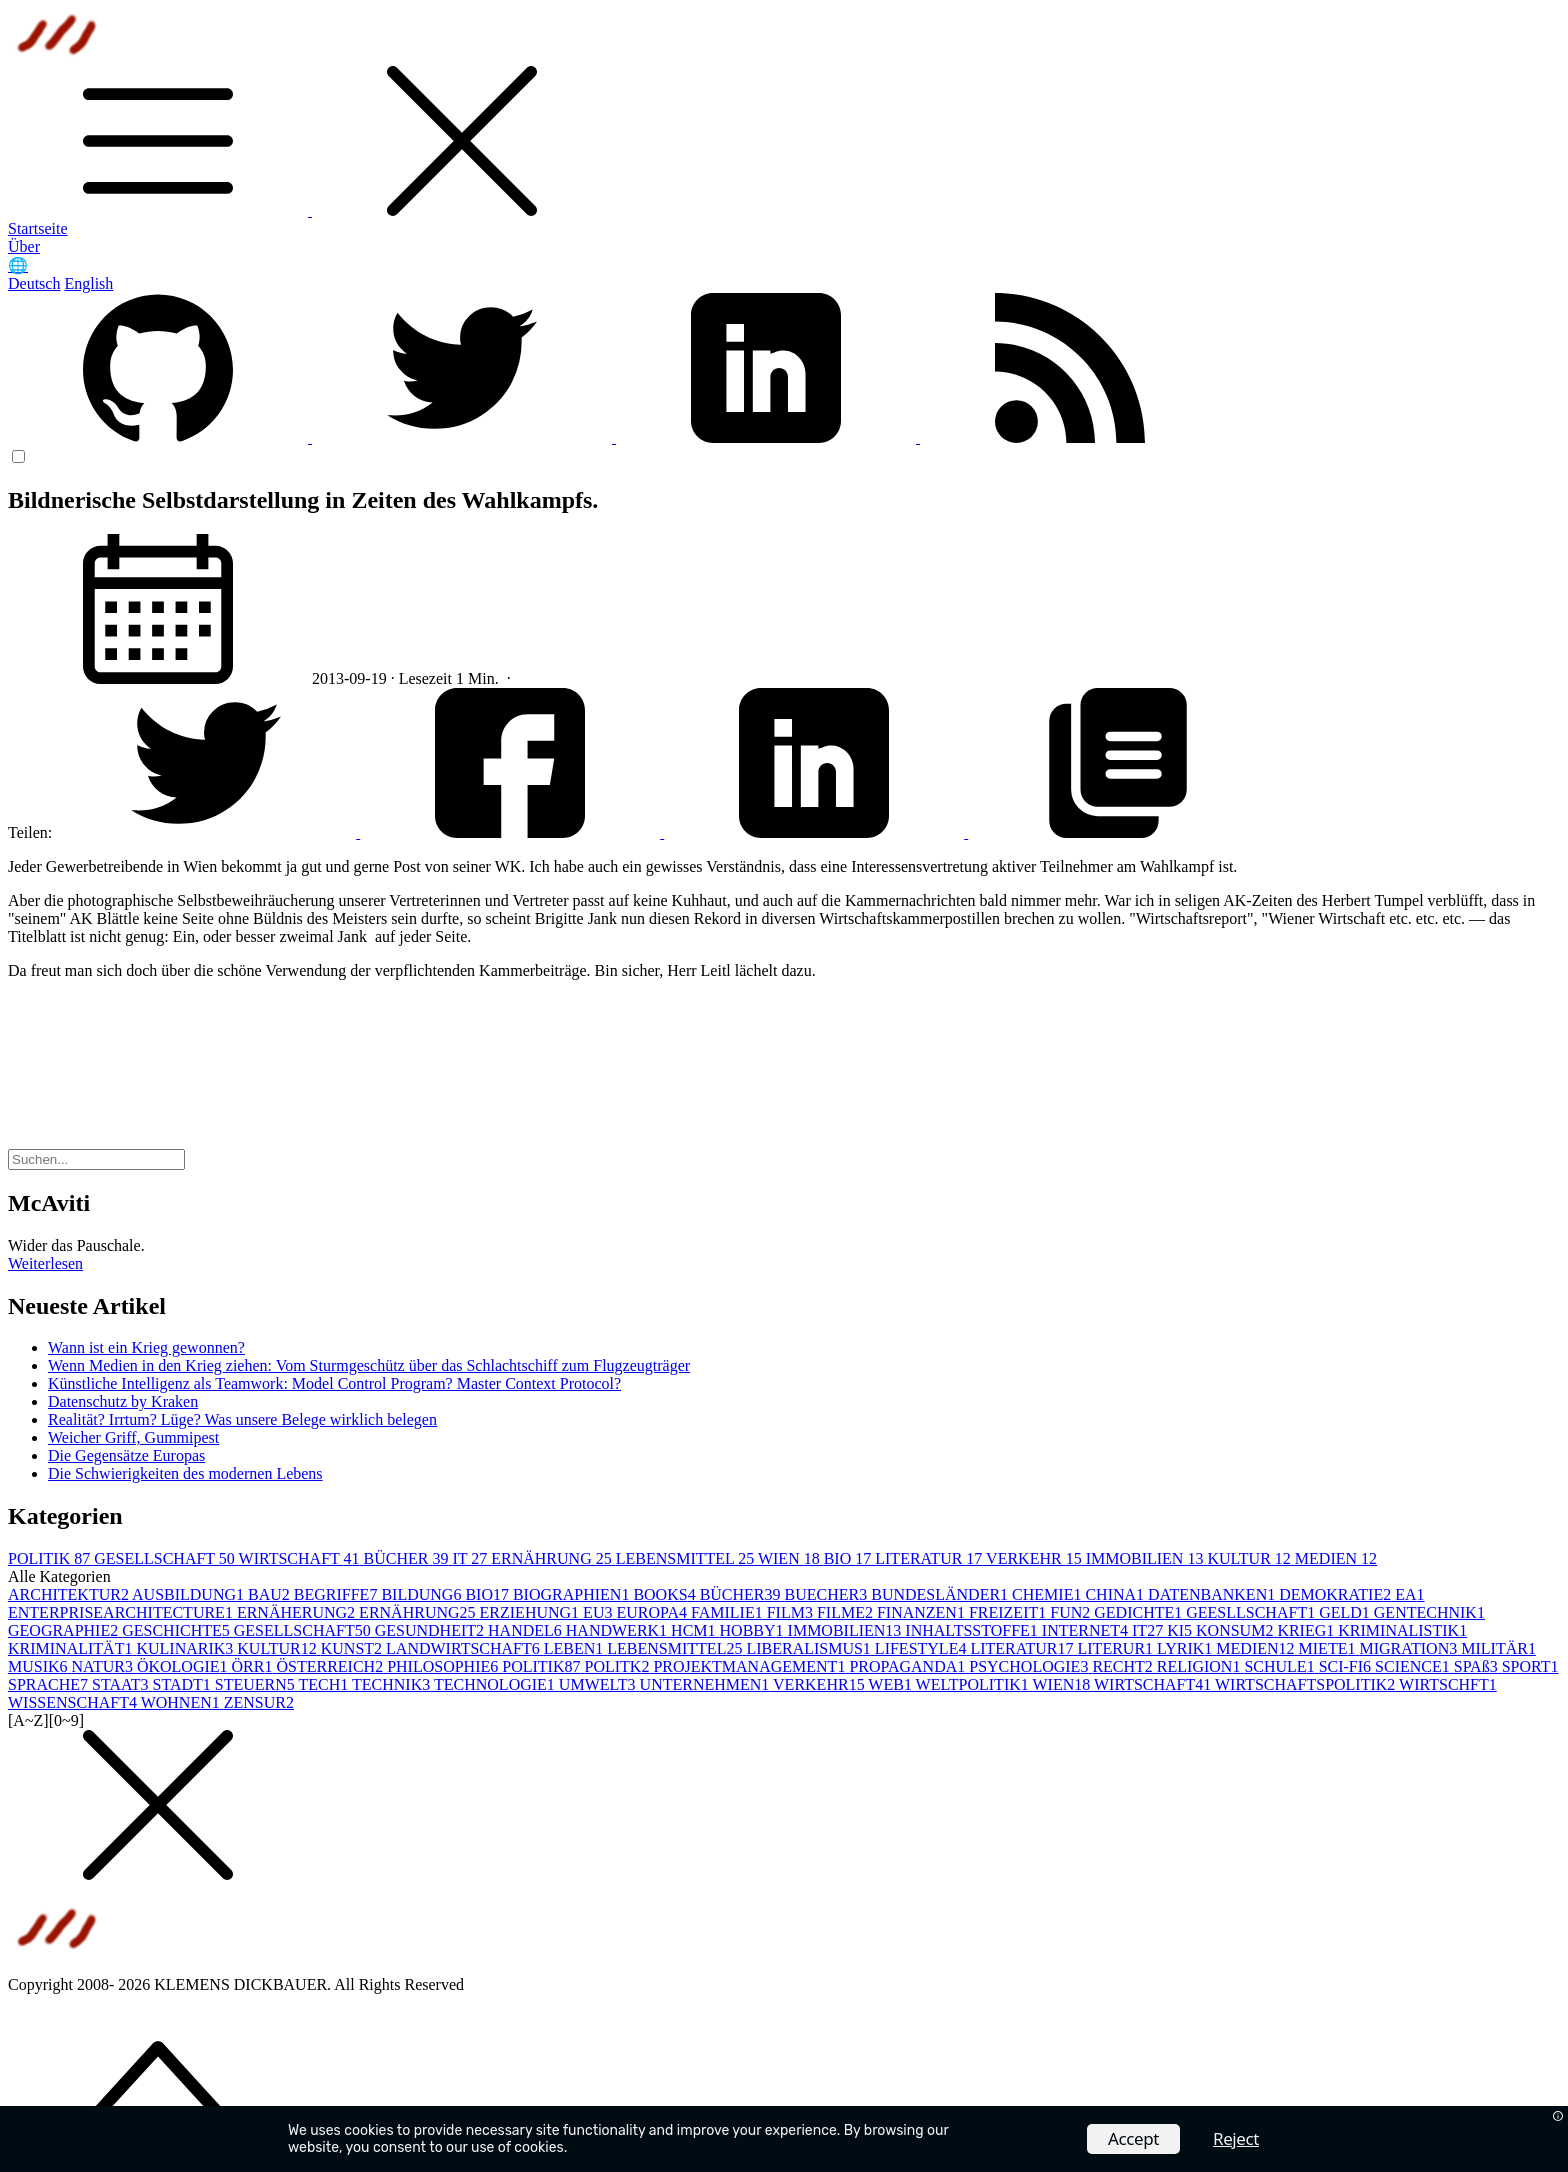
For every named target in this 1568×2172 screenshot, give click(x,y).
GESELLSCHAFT (166, 1558)
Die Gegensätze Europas (126, 1455)
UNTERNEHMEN (706, 1684)
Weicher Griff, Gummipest (133, 1437)
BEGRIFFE (338, 1594)
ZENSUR (259, 1702)
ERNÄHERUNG (298, 1612)
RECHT (1124, 1666)
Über (24, 246)
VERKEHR (1036, 1558)
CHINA (1116, 1594)
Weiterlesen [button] (45, 1263)
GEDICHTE (1140, 1612)
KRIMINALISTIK (1402, 1630)
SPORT (1530, 1666)
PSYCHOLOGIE (1030, 1666)
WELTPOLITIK (974, 1684)
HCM (695, 1630)
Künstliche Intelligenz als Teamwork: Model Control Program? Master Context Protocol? (334, 1383)
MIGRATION (1410, 1648)
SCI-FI (1347, 1666)
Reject (1236, 2138)
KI (1181, 1630)
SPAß (1478, 1666)
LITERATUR (930, 1558)
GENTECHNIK (1429, 1612)
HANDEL (527, 1630)
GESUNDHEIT (431, 1630)
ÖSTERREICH (331, 1666)
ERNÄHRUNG (553, 1558)
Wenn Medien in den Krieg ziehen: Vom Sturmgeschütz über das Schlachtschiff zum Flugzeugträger (369, 1365)
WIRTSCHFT (1448, 1684)
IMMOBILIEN (1147, 1558)
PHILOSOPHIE (444, 1666)
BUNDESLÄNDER (941, 1594)
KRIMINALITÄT (72, 1648)
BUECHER (828, 1594)
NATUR (104, 1666)
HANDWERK (618, 1630)
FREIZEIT (1009, 1612)
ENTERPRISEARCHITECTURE (122, 1612)
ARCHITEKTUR (70, 1594)
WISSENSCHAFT (74, 1702)
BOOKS (666, 1594)
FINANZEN (923, 1612)
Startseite (38, 228)
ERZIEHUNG (532, 1612)
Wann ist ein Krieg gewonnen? (146, 1347)
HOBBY (754, 1630)
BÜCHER (408, 1558)
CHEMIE (1048, 1594)
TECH (326, 1684)
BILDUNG (423, 1594)
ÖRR (254, 1666)
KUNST (353, 1648)
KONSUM (1236, 1630)
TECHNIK (393, 1684)
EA (1409, 1594)
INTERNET (1087, 1630)
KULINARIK (186, 1648)
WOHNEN (182, 1702)
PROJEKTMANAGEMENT (751, 1666)
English (88, 283)
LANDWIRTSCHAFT (465, 1648)
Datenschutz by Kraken (123, 1401)
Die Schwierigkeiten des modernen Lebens (185, 1473)
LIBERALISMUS (810, 1648)
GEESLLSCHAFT (1252, 1612)
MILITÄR (1498, 1648)
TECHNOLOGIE (496, 1684)
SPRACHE (50, 1684)
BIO (850, 1558)
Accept (1133, 2138)
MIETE (1329, 1648)
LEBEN (576, 1648)
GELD (1346, 1612)
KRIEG (1307, 1630)
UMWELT (599, 1684)
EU (599, 1612)
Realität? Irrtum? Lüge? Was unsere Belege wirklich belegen (242, 1419)
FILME (847, 1612)
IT (471, 1558)
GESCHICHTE (178, 1630)
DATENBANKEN (1213, 1594)
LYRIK (1186, 1648)
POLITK (618, 1666)
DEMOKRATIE (1337, 1594)
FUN (1072, 1612)
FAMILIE (729, 1612)
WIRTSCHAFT (301, 1558)
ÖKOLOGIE (184, 1666)
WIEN (791, 1558)
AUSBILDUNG (190, 1594)
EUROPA (653, 1612)
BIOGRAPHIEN (573, 1594)
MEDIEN (1336, 1558)
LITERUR (1118, 1648)
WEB (891, 1684)
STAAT (122, 1684)
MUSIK (40, 1666)
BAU (271, 1594)
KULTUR (1250, 1558)
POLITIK (51, 1558)
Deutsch (34, 283)
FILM (792, 1612)
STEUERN (257, 1684)
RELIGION (1201, 1666)
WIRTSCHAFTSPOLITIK (1307, 1684)
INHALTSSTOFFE (973, 1630)
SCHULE (1281, 1666)
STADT (184, 1684)
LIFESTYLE (923, 1648)
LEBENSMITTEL (687, 1558)
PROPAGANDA (909, 1666)
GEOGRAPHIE (65, 1630)
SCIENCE (1414, 1666)
